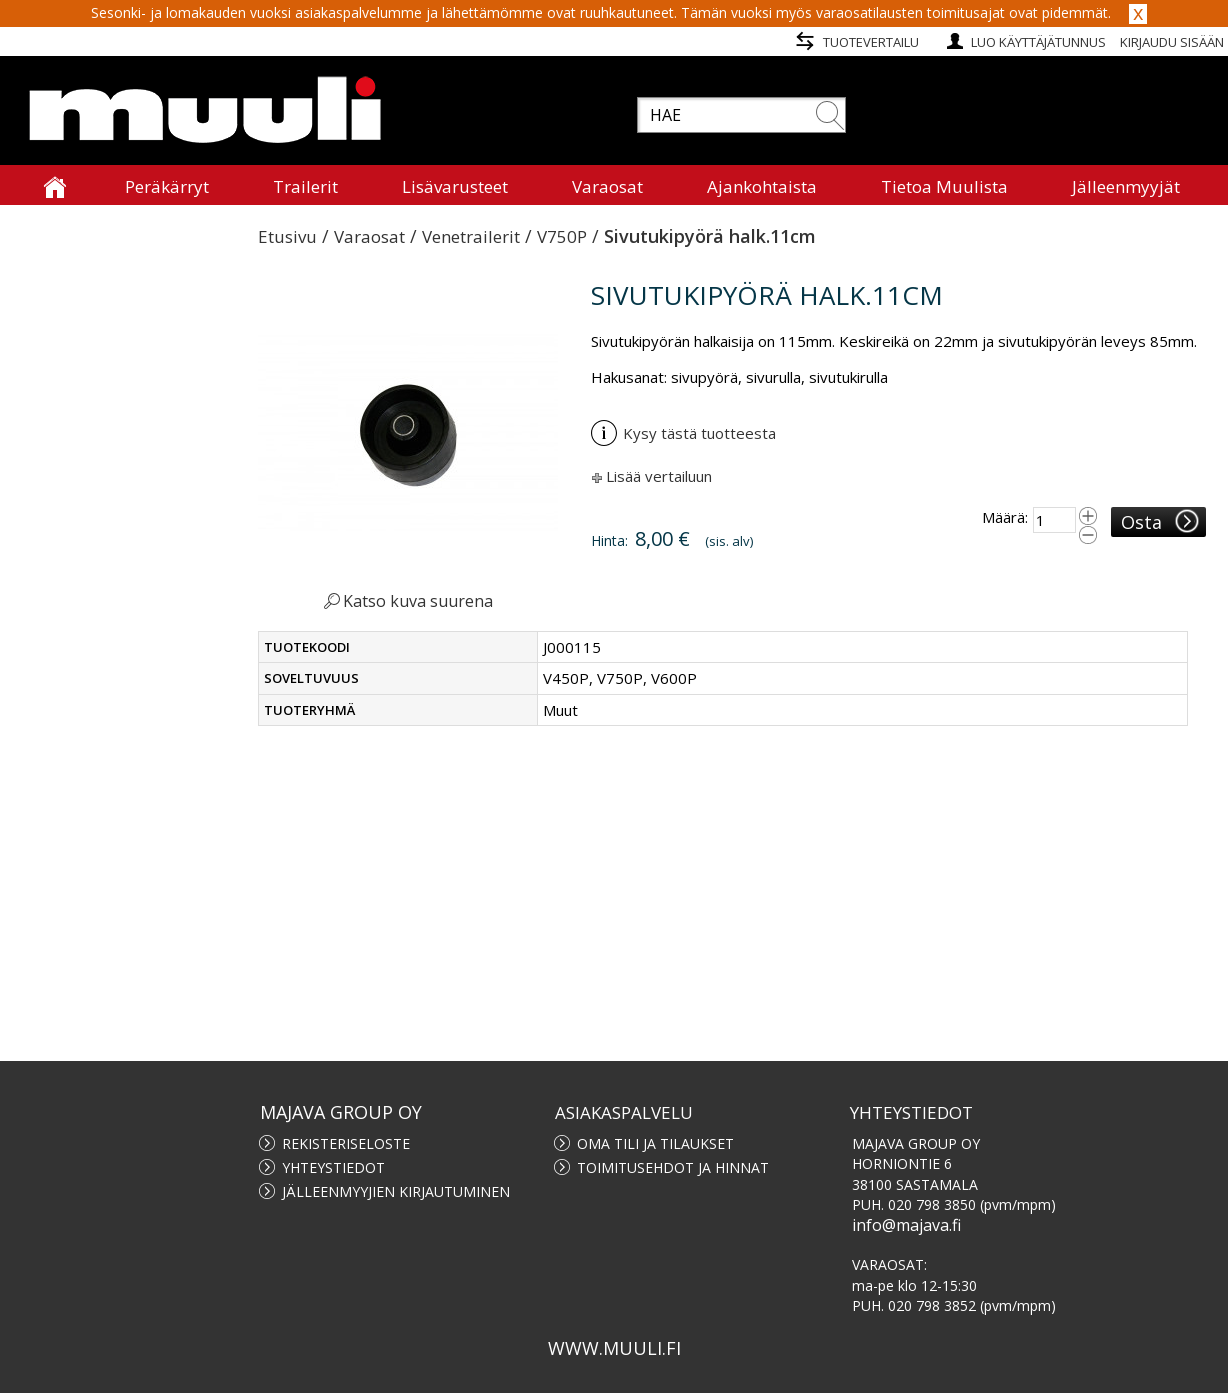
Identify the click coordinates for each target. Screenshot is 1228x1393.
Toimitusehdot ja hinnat (673, 1167)
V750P (562, 236)
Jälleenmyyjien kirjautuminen (396, 1191)
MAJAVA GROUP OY (341, 1112)
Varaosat (369, 236)
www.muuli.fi (614, 1348)
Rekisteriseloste (346, 1143)
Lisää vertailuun (659, 476)
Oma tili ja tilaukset (655, 1143)
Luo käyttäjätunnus (1038, 42)
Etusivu (287, 236)
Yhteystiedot (333, 1167)
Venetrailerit (471, 236)
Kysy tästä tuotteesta (683, 433)
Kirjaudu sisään (1172, 42)
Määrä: (1005, 517)
